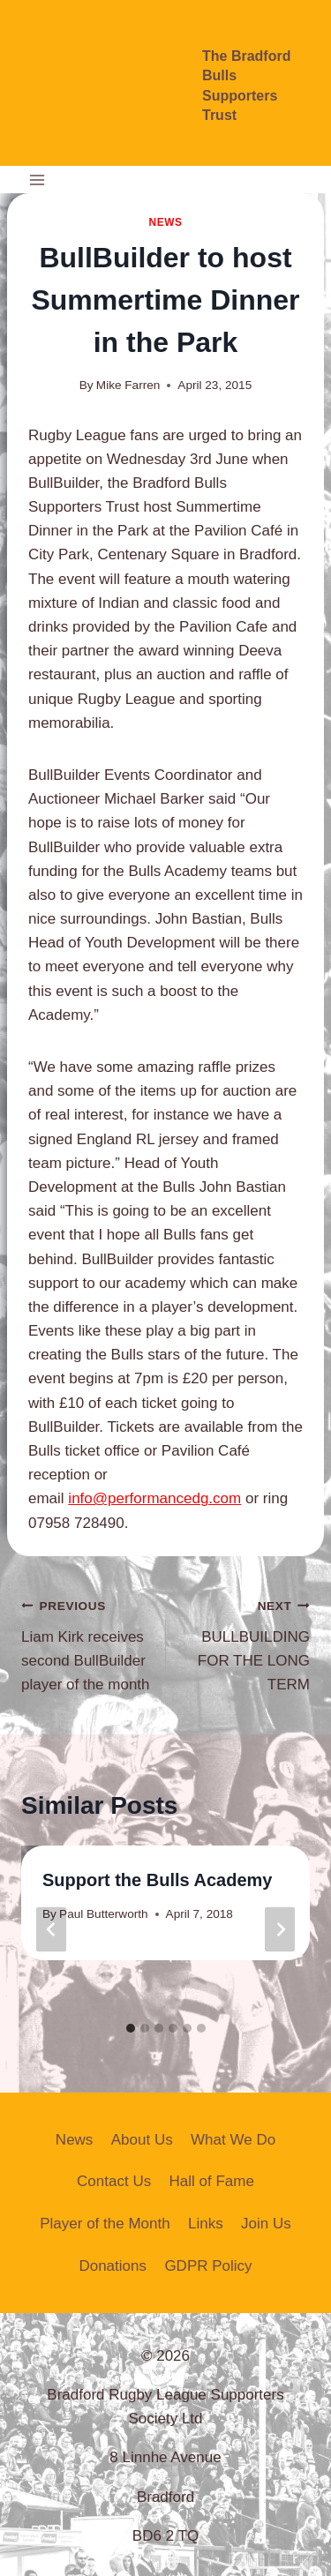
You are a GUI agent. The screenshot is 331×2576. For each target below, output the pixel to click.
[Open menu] (37, 179)
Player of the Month (104, 2223)
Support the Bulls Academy (157, 1880)
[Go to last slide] (51, 1928)
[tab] (130, 2028)
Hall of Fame (211, 2181)
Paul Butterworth (103, 1914)
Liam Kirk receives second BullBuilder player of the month (86, 1643)
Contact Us (114, 2181)
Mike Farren (128, 385)
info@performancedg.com (154, 1498)
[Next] (280, 1928)
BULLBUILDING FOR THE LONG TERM (246, 1643)
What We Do (233, 2139)
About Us (142, 2139)
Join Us (266, 2223)
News (165, 222)
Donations (113, 2266)
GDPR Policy (208, 2266)
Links (205, 2223)
